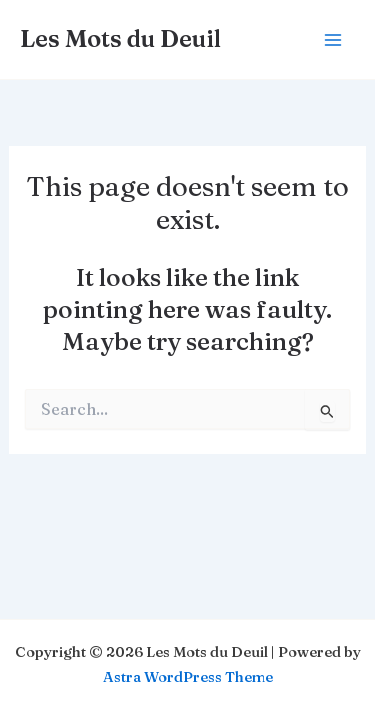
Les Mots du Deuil (120, 38)
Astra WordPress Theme (188, 677)
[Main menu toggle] (332, 39)
